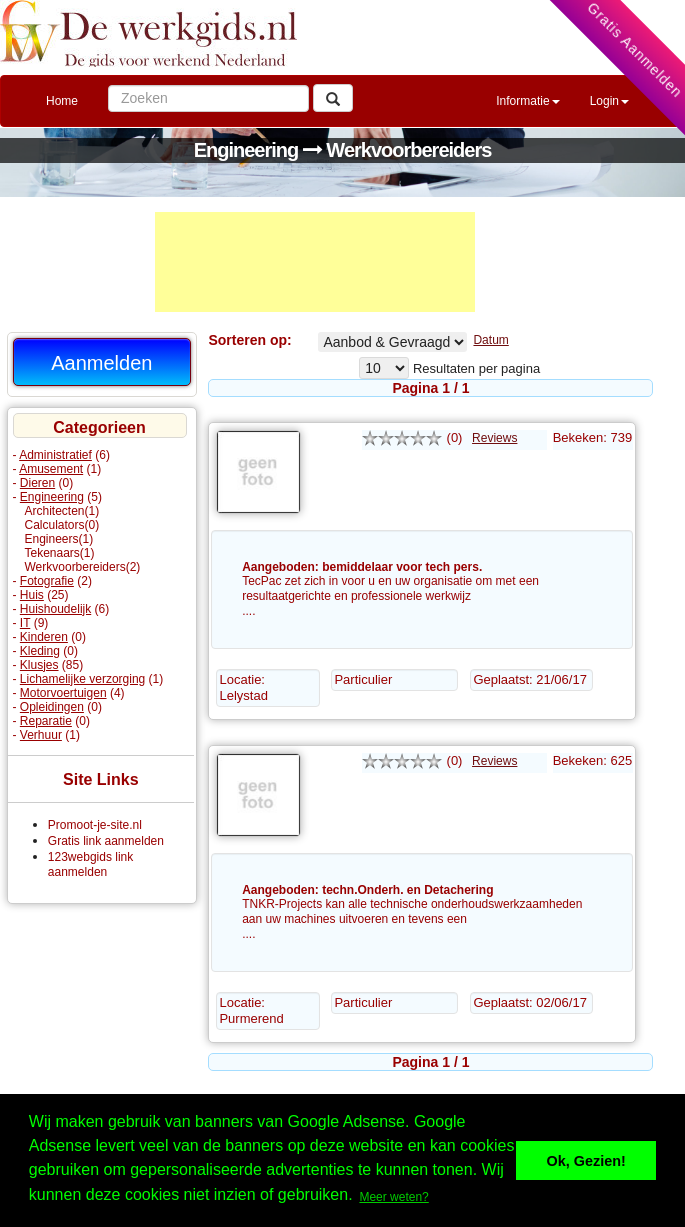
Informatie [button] (527, 101)
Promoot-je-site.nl (95, 825)
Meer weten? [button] (393, 1197)
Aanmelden (101, 363)
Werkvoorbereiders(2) (83, 567)
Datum (490, 340)
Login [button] (609, 101)
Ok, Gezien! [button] (586, 1161)
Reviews (494, 438)
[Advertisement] (315, 262)
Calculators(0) (62, 525)
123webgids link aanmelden (90, 864)
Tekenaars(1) (60, 553)
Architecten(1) (62, 511)
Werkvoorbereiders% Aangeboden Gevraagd (392, 342)
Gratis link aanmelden (106, 841)
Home (62, 101)
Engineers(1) (59, 539)
